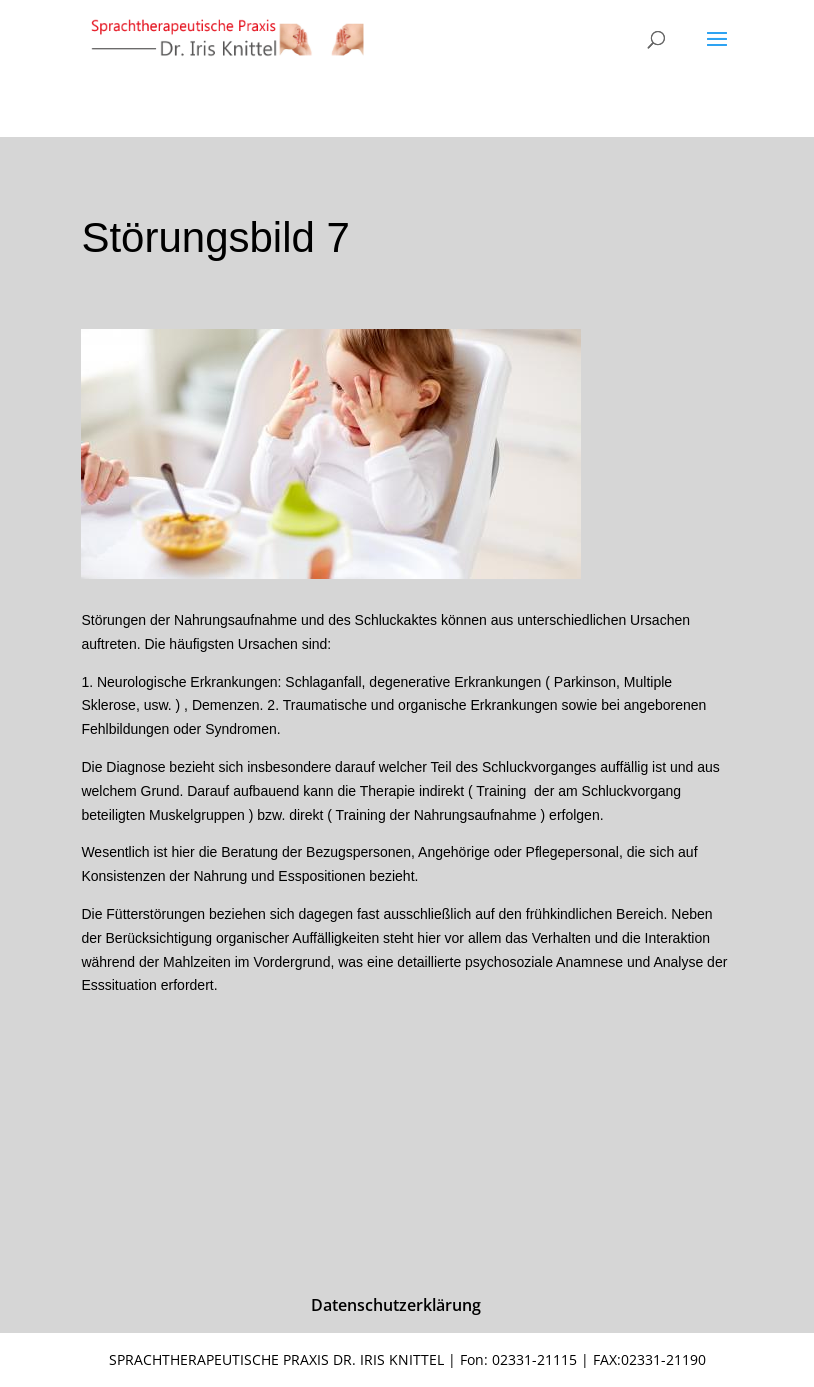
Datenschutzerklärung (396, 1305)
